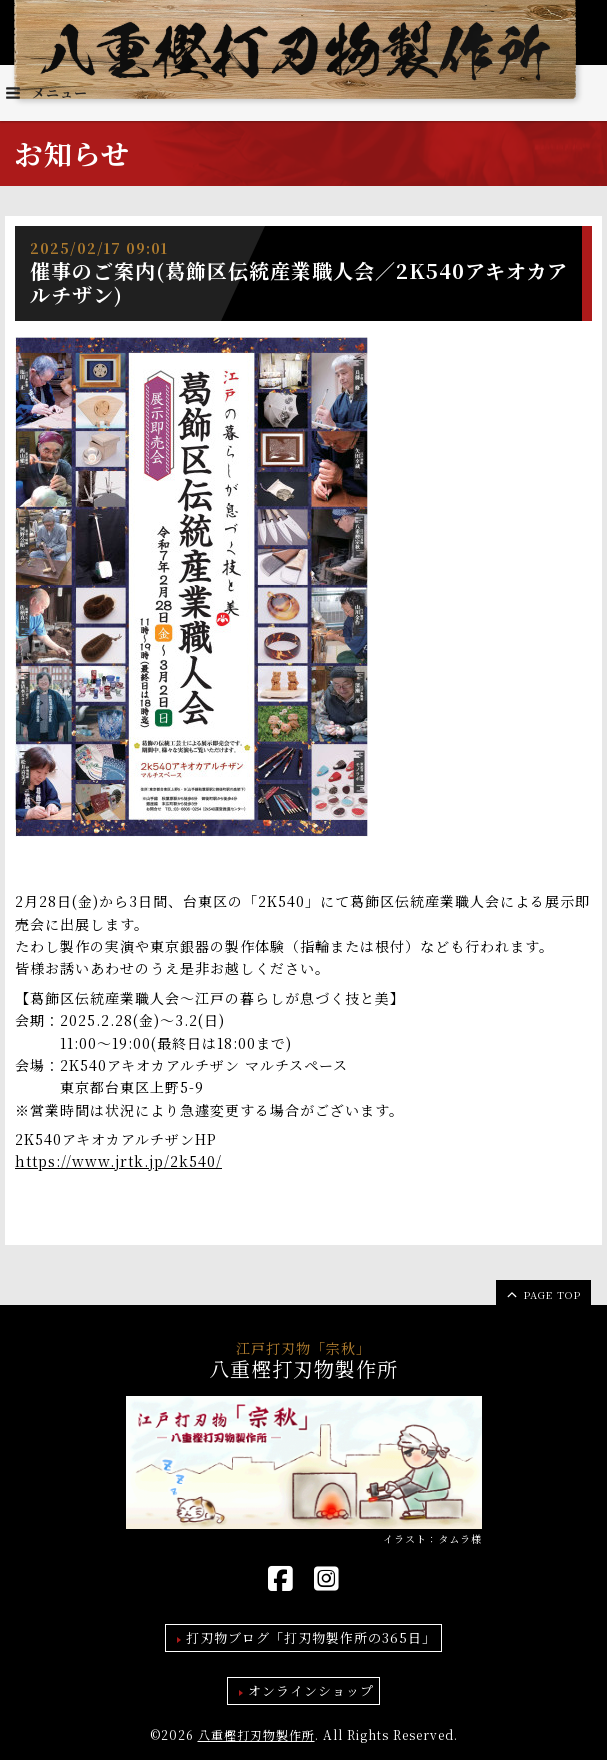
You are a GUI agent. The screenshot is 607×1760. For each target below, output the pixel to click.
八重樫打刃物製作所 (256, 1734)
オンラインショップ (311, 1690)
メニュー (46, 92)
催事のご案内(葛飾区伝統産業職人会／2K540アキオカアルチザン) (299, 282)
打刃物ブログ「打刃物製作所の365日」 (311, 1637)
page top (542, 1294)
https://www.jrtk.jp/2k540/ (118, 1161)
